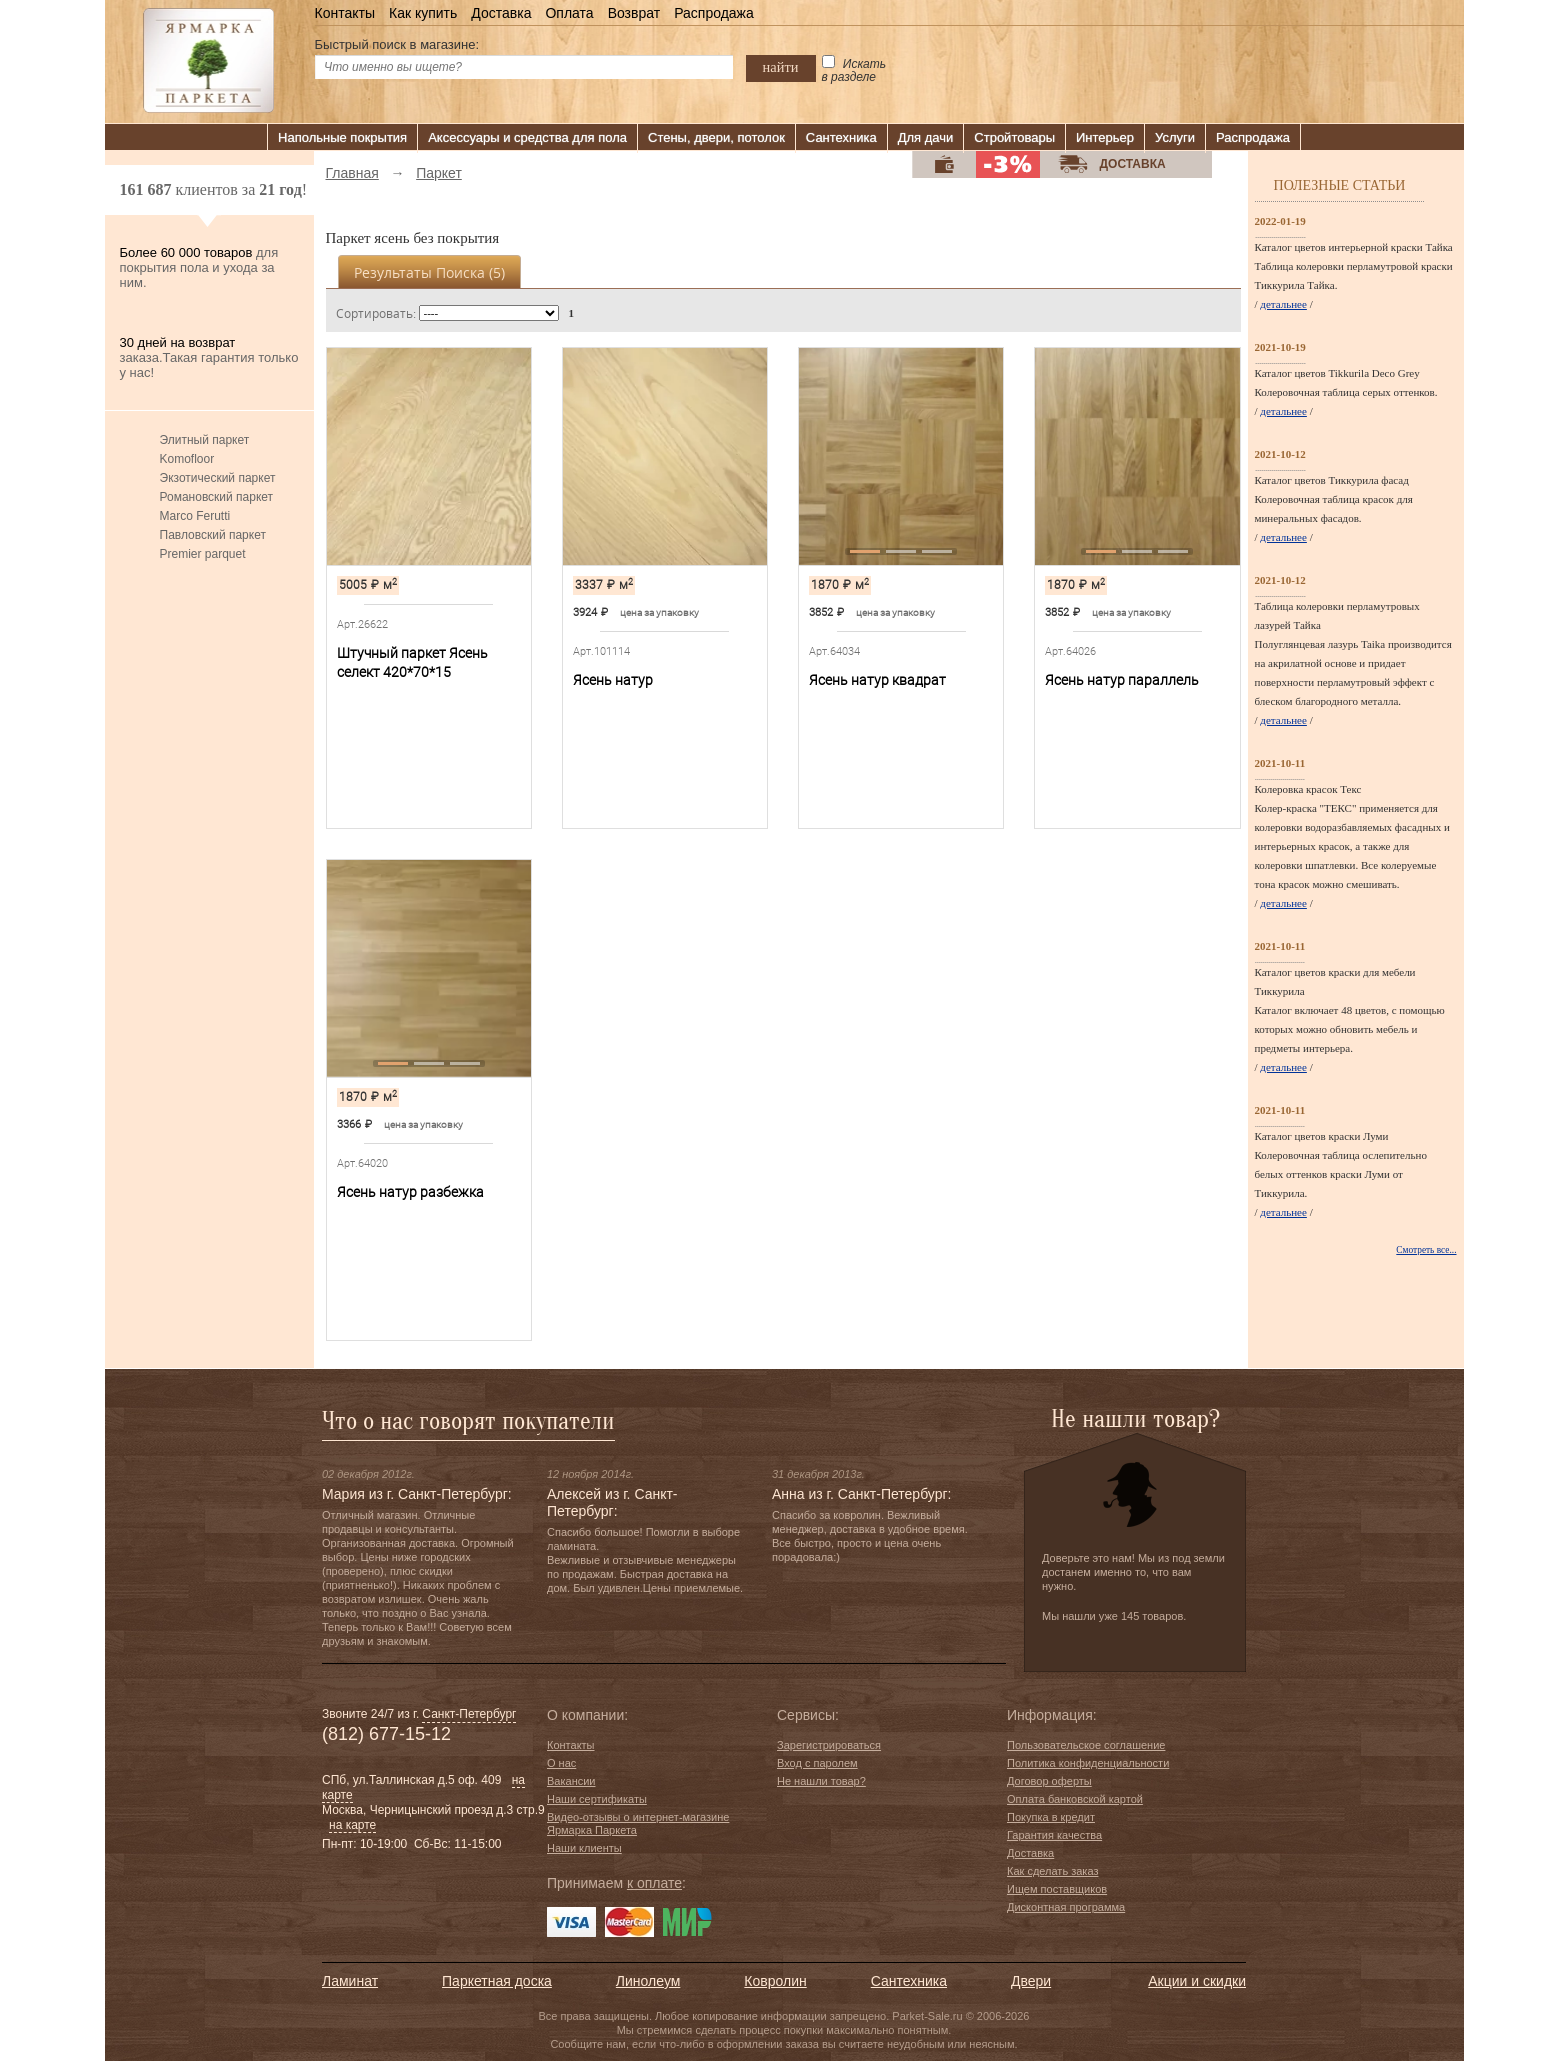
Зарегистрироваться (829, 1745)
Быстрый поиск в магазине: (397, 44)
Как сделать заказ (1052, 1871)
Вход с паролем (817, 1763)
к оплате (654, 1883)
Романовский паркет (217, 497)
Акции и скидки (1197, 1981)
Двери (1031, 1981)
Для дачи (926, 137)
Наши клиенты (584, 1848)
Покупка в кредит (1051, 1817)
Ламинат (350, 1981)
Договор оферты (1049, 1781)
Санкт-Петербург (469, 1714)
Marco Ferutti (195, 516)
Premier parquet (203, 554)
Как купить (423, 13)
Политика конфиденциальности (1088, 1763)
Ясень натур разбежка (410, 1192)
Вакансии (571, 1781)
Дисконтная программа (1066, 1907)
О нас (561, 1763)
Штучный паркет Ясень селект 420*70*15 (412, 662)
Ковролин (775, 1981)
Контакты (345, 13)
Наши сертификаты (597, 1799)
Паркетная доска (497, 1981)
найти (781, 67)
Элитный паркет (205, 440)
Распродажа (714, 13)
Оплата (569, 13)
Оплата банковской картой (1075, 1799)
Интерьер (1105, 137)
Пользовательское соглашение (1086, 1745)
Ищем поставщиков (1057, 1889)
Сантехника (841, 137)
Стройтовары (1014, 137)
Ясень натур (613, 680)
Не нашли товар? (821, 1781)
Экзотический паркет (218, 478)
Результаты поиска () (429, 272)
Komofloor (187, 459)
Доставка (501, 13)
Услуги (1175, 137)
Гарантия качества (1054, 1835)
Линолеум (648, 1981)
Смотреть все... (1426, 1250)
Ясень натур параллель (1122, 680)
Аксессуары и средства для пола (527, 137)
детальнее (1283, 304)
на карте (352, 1825)
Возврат (634, 13)
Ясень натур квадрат (877, 680)
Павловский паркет (213, 535)
